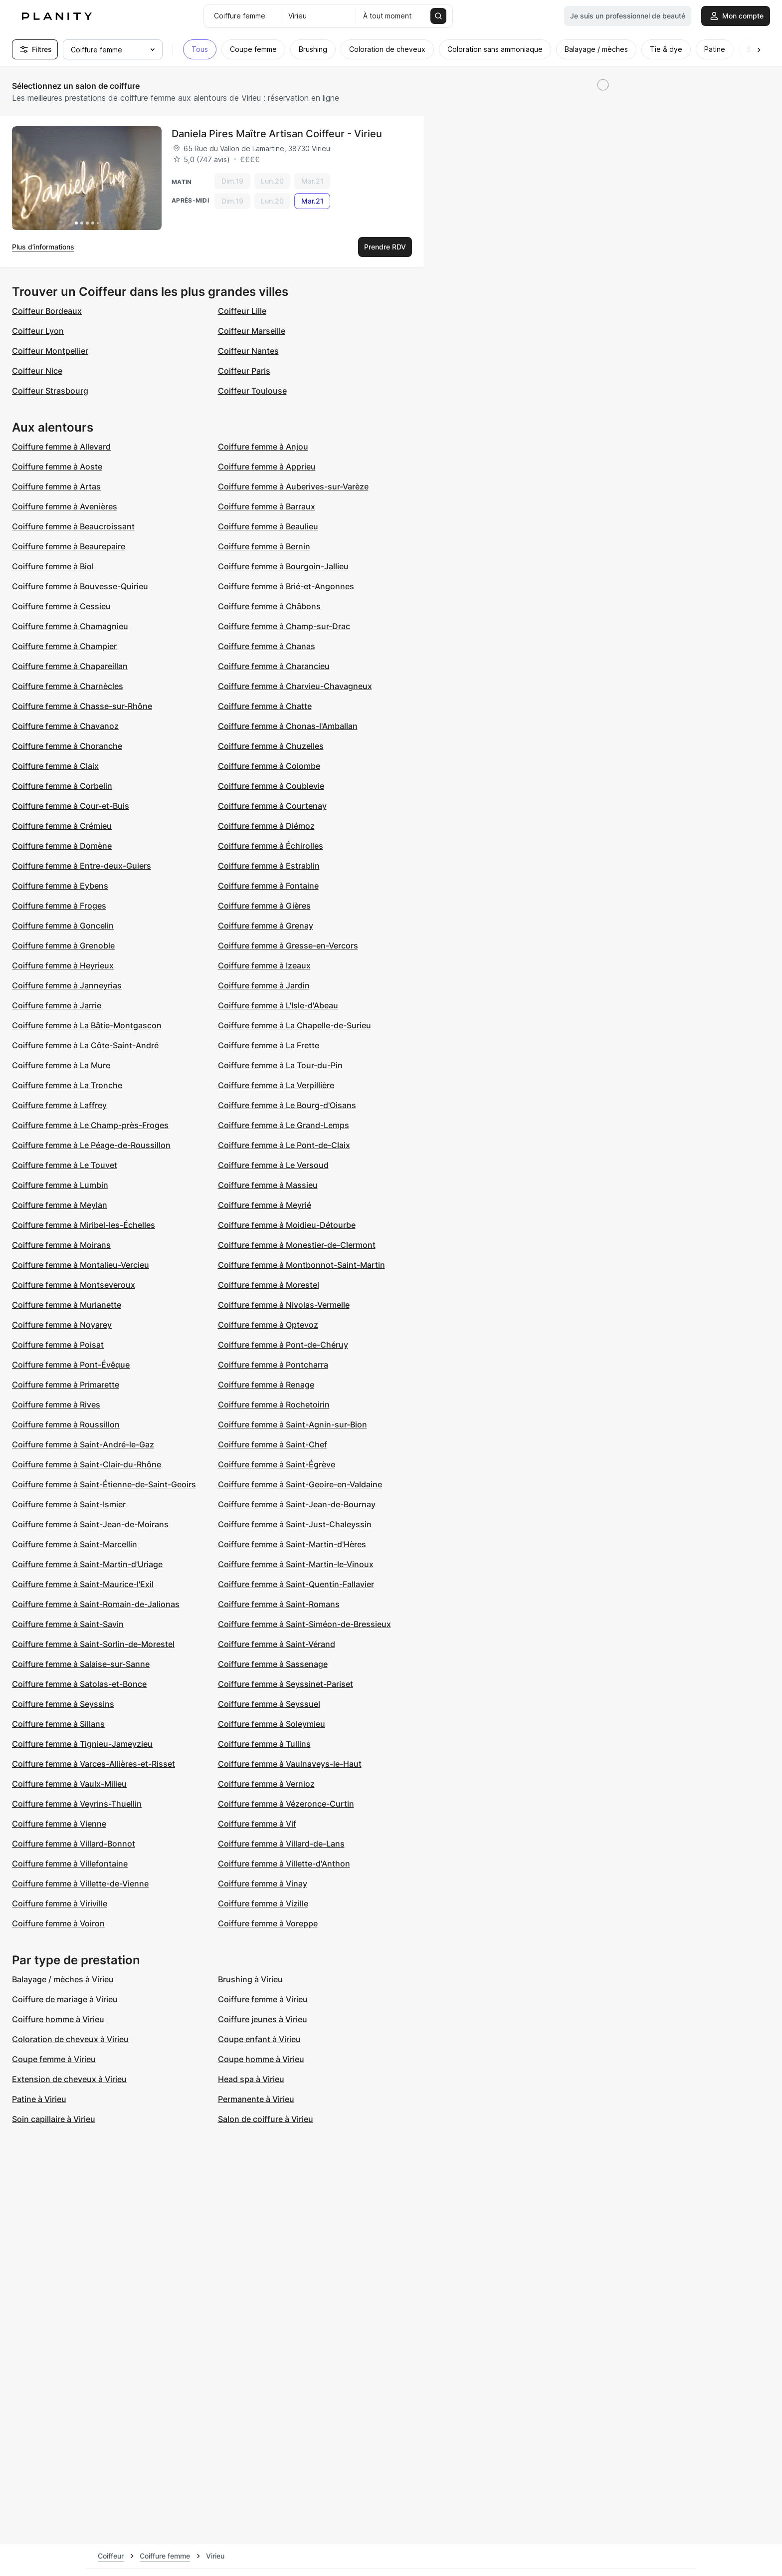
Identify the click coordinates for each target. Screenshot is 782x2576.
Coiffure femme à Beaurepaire (68, 546)
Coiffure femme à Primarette (65, 1385)
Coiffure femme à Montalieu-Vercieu (80, 1265)
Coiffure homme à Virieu (58, 2019)
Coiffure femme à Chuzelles (271, 746)
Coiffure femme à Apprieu (267, 466)
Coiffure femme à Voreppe (268, 1923)
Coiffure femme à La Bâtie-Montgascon (87, 1025)
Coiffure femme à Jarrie (56, 1005)
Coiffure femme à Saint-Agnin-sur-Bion (292, 1424)
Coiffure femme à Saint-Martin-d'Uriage (87, 1564)
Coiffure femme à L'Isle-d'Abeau (278, 1005)
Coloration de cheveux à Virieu (70, 2039)
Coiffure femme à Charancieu (274, 666)
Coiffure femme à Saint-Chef (272, 1444)
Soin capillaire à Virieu (53, 2119)
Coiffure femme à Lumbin (60, 1185)
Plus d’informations (43, 246)
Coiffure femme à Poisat (58, 1345)
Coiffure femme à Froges (59, 906)
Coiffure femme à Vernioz (266, 1784)
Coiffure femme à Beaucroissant (73, 526)
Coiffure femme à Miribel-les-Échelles (83, 1225)
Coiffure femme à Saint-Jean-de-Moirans (90, 1524)
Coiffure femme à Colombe (269, 766)
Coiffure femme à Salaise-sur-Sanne (81, 1664)
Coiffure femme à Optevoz (268, 1325)
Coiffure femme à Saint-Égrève (276, 1464)
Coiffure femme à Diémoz (266, 826)
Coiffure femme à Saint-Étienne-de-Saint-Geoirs (104, 1484)
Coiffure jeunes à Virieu (262, 2019)
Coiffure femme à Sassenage (273, 1664)
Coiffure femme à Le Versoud (273, 1165)
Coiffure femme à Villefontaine (70, 1864)
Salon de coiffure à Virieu (265, 2119)
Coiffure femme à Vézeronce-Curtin (286, 1804)
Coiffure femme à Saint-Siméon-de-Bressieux (304, 1624)
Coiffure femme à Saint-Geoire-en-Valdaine (300, 1484)
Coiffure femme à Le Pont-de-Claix (284, 1145)
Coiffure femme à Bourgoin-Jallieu (283, 566)
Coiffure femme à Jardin (264, 985)
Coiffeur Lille (242, 311)
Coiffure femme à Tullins (264, 1744)
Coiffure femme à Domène (62, 846)
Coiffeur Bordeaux (47, 311)
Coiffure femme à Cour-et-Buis (70, 806)
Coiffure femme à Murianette (66, 1305)
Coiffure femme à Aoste (57, 466)
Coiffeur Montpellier (50, 351)
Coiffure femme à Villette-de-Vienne (80, 1883)
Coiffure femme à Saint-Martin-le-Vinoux (296, 1564)
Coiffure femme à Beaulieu (268, 526)
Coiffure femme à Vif (257, 1824)
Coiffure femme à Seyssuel (269, 1704)
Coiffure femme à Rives (56, 1404)
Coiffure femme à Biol (53, 566)
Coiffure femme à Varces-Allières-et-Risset (93, 1764)
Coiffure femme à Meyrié (264, 1205)
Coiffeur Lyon (38, 331)
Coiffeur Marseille (251, 331)
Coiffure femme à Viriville (59, 1903)
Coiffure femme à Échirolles (270, 846)
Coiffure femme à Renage (266, 1385)
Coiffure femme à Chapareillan (70, 666)
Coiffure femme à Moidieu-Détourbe (287, 1225)
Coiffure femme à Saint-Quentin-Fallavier (296, 1584)
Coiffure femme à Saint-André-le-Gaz (83, 1444)
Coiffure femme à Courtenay (272, 806)
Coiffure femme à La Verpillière (276, 1085)
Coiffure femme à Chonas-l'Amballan (288, 726)
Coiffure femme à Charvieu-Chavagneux (295, 686)
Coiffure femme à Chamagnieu (70, 626)
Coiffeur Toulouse (252, 391)
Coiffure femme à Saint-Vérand (276, 1644)
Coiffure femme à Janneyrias (67, 985)
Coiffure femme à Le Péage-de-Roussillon (91, 1145)
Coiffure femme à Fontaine (268, 886)
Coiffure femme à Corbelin (62, 786)
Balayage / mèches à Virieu (63, 1979)
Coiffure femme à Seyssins (63, 1704)
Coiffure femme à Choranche (67, 746)
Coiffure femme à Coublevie (271, 786)
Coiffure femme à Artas (56, 486)
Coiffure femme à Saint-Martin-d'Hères (292, 1544)
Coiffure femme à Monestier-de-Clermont (297, 1245)
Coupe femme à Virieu (54, 2059)
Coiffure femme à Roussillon (66, 1424)
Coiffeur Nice (37, 371)
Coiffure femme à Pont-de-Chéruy (283, 1345)
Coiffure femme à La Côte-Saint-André (85, 1045)
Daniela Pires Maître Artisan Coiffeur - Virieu (277, 134)
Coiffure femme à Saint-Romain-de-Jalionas (96, 1604)
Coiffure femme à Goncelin (63, 926)
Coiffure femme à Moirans (61, 1245)
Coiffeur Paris (244, 371)
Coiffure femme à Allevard (61, 447)
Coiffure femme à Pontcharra (273, 1365)
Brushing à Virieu (250, 1979)
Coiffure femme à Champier (64, 646)
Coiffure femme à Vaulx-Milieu (69, 1784)
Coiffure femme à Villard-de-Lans (281, 1844)
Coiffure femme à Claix (55, 766)
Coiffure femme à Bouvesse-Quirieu (80, 586)
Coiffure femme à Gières (264, 906)
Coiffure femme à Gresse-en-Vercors (288, 945)
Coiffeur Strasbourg (50, 391)
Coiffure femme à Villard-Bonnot (73, 1844)
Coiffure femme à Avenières (64, 506)
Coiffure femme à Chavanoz (65, 726)
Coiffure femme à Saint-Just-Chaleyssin (295, 1524)
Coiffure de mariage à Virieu (65, 1999)
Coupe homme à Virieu (261, 2059)
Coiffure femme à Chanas (266, 646)
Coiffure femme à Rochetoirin (274, 1404)
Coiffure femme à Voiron (58, 1923)
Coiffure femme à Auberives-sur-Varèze (293, 486)
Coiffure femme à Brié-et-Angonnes (286, 586)
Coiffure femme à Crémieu (62, 826)
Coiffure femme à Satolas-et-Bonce (79, 1684)
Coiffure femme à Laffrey (59, 1105)
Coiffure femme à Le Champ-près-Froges (90, 1125)
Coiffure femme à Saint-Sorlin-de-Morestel (93, 1644)
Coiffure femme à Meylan (59, 1205)
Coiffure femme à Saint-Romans (279, 1604)
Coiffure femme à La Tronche (67, 1085)
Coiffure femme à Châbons (269, 606)
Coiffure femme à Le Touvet (64, 1165)
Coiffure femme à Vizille (263, 1903)
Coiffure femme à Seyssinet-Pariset (285, 1684)
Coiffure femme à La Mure (61, 1065)
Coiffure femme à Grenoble (63, 945)
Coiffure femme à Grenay (265, 926)
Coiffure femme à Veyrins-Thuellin (77, 1804)
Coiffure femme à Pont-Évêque (71, 1365)
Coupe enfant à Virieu (259, 2039)
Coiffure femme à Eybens (60, 886)
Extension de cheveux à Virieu (69, 2079)
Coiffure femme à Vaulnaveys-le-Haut (290, 1764)
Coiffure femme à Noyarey (62, 1325)
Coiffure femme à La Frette (268, 1045)
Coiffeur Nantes (248, 351)
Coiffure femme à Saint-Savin (68, 1624)
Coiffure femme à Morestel (268, 1285)
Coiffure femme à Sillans (58, 1724)
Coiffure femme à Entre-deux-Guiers (81, 866)
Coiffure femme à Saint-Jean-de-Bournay (297, 1504)
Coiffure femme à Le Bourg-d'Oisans (287, 1105)
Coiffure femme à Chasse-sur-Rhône (82, 706)
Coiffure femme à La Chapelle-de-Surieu (294, 1025)
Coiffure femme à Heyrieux (63, 965)
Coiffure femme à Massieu (268, 1185)
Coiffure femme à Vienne (59, 1824)
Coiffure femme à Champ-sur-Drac (284, 626)
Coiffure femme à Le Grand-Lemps (283, 1125)
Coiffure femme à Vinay (262, 1883)
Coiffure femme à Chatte (265, 706)
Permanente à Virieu (256, 2099)
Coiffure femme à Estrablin (269, 866)
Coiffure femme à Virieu (263, 1999)
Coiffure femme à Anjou (263, 447)
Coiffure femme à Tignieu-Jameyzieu (82, 1744)
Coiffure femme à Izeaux (264, 965)
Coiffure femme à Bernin (264, 546)
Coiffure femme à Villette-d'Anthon (284, 1864)
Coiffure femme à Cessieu (61, 606)
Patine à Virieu (39, 2099)
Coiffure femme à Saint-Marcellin (74, 1544)
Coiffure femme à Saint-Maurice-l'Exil (83, 1584)
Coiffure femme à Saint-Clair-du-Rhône (86, 1464)
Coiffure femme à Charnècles (67, 686)
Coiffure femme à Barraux (266, 506)
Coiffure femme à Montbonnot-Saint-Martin (301, 1265)
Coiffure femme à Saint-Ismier (69, 1504)
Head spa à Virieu (251, 2079)
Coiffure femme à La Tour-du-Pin (280, 1065)
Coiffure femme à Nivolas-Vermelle (284, 1305)
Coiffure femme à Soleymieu (271, 1724)
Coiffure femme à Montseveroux (73, 1285)
